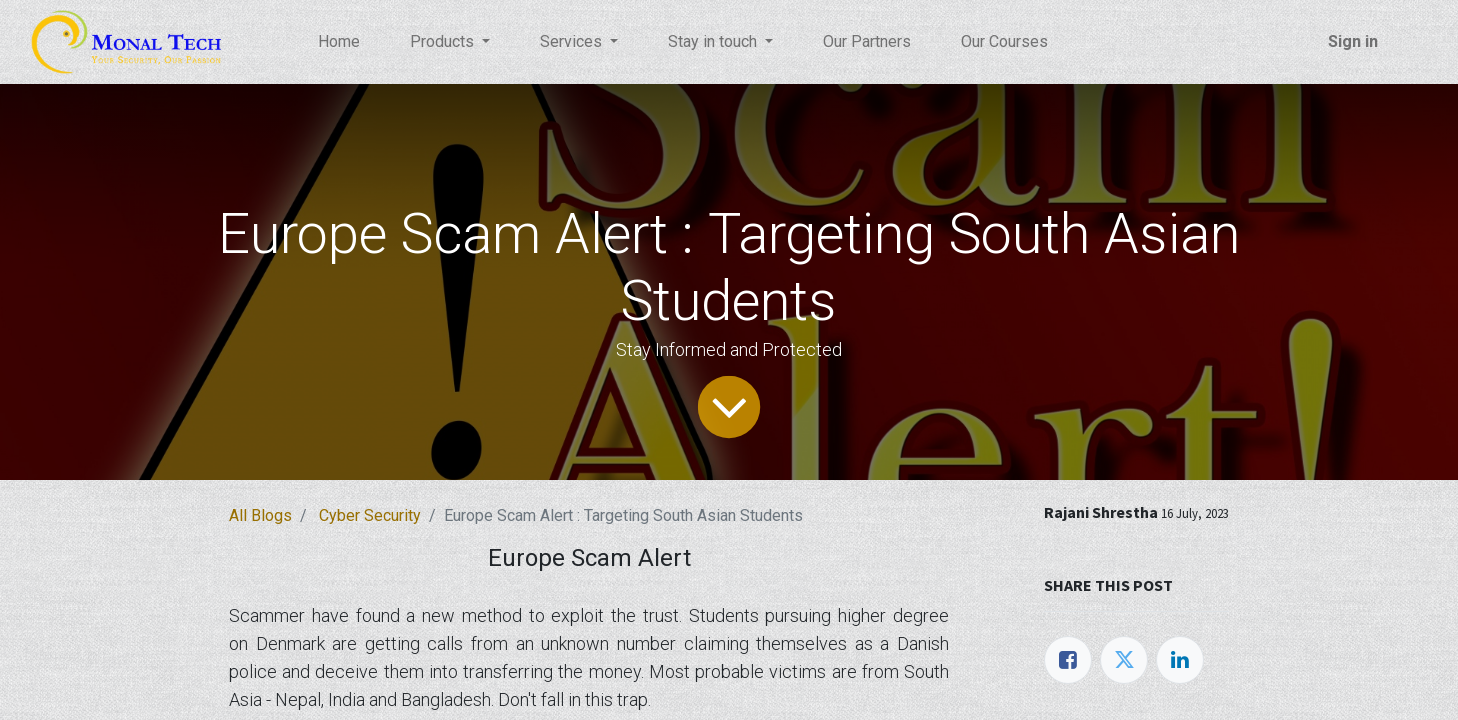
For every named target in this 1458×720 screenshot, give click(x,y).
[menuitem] (339, 42)
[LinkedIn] (1180, 660)
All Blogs (260, 515)
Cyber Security (370, 515)
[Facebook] (1068, 660)
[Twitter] (1124, 660)
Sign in (1353, 41)
